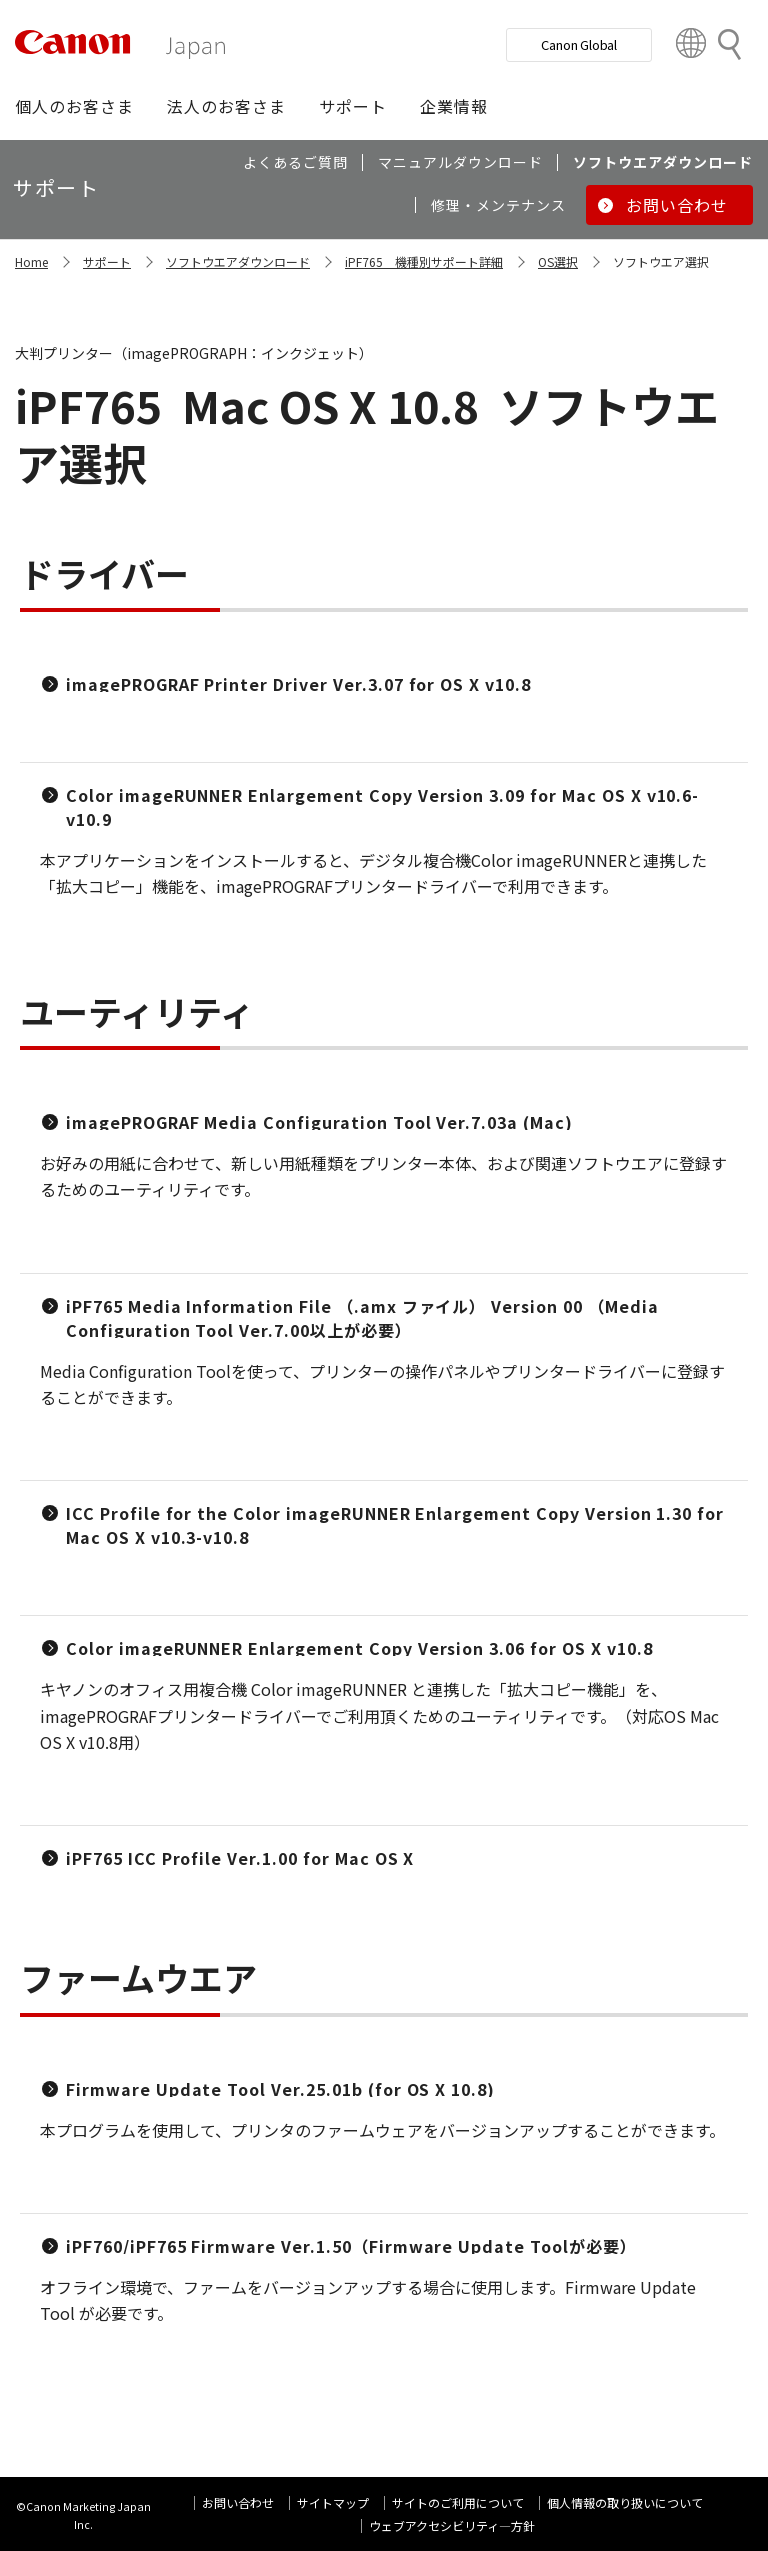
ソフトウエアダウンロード (238, 261)
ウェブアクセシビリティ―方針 (452, 2525)
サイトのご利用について (458, 2502)
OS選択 (558, 261)
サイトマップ (333, 2502)
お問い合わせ (238, 2502)
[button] (74, 106)
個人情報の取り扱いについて (625, 2502)
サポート (107, 261)
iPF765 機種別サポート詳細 (424, 261)
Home (31, 261)
